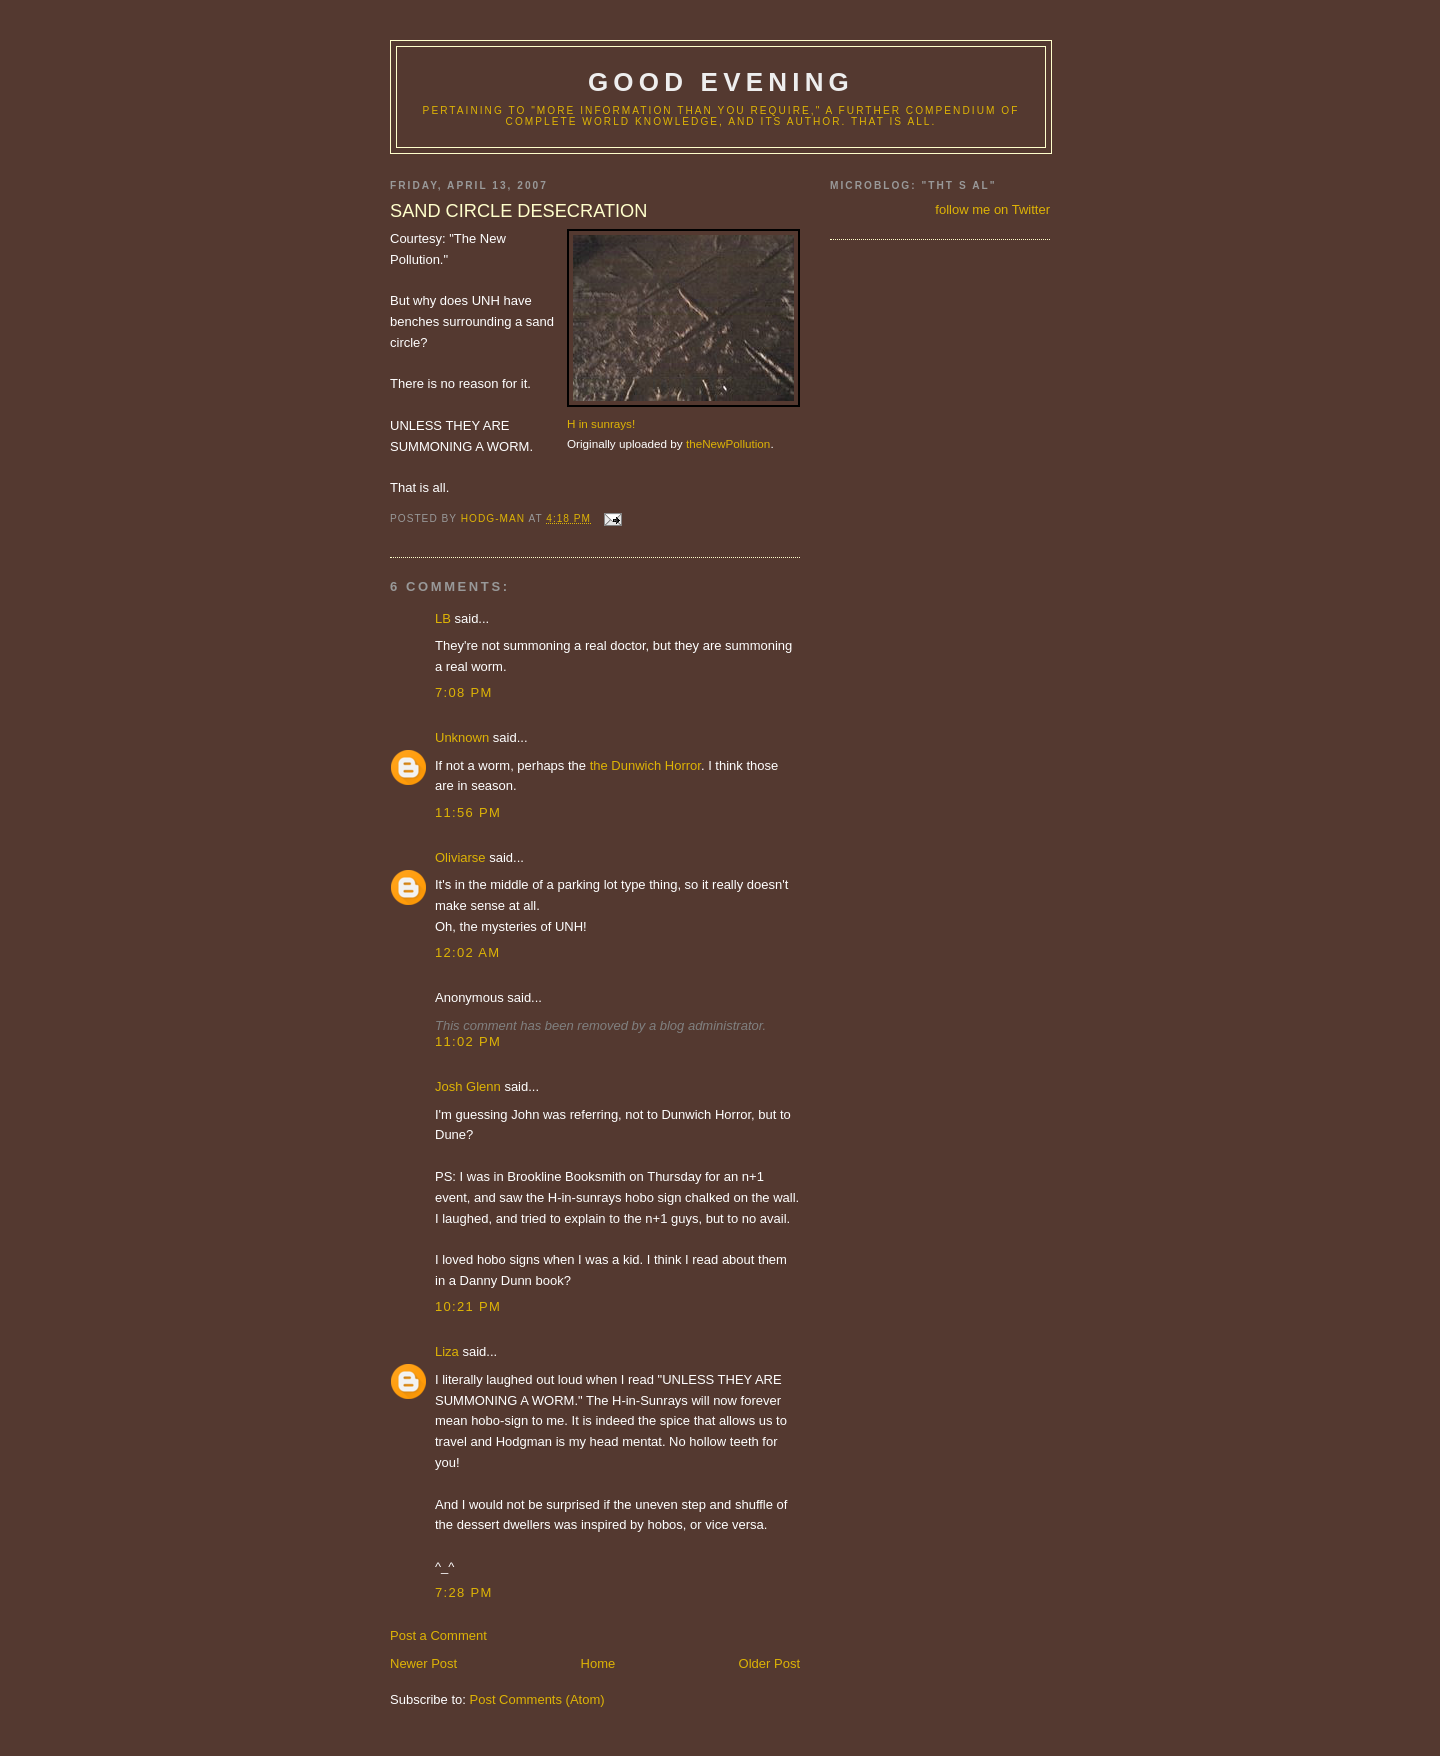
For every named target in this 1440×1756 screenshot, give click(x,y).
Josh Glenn (468, 1086)
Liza (447, 1351)
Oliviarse (460, 857)
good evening (721, 82)
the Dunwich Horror (645, 765)
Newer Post (423, 1663)
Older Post (769, 1663)
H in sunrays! (601, 423)
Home (598, 1663)
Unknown (462, 737)
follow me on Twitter (992, 209)
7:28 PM (464, 1592)
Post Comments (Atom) (537, 1699)
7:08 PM (464, 692)
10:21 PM (468, 1306)
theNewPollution (728, 443)
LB (443, 618)
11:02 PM (468, 1041)
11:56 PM (468, 812)
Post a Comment (438, 1635)
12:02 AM (467, 952)
